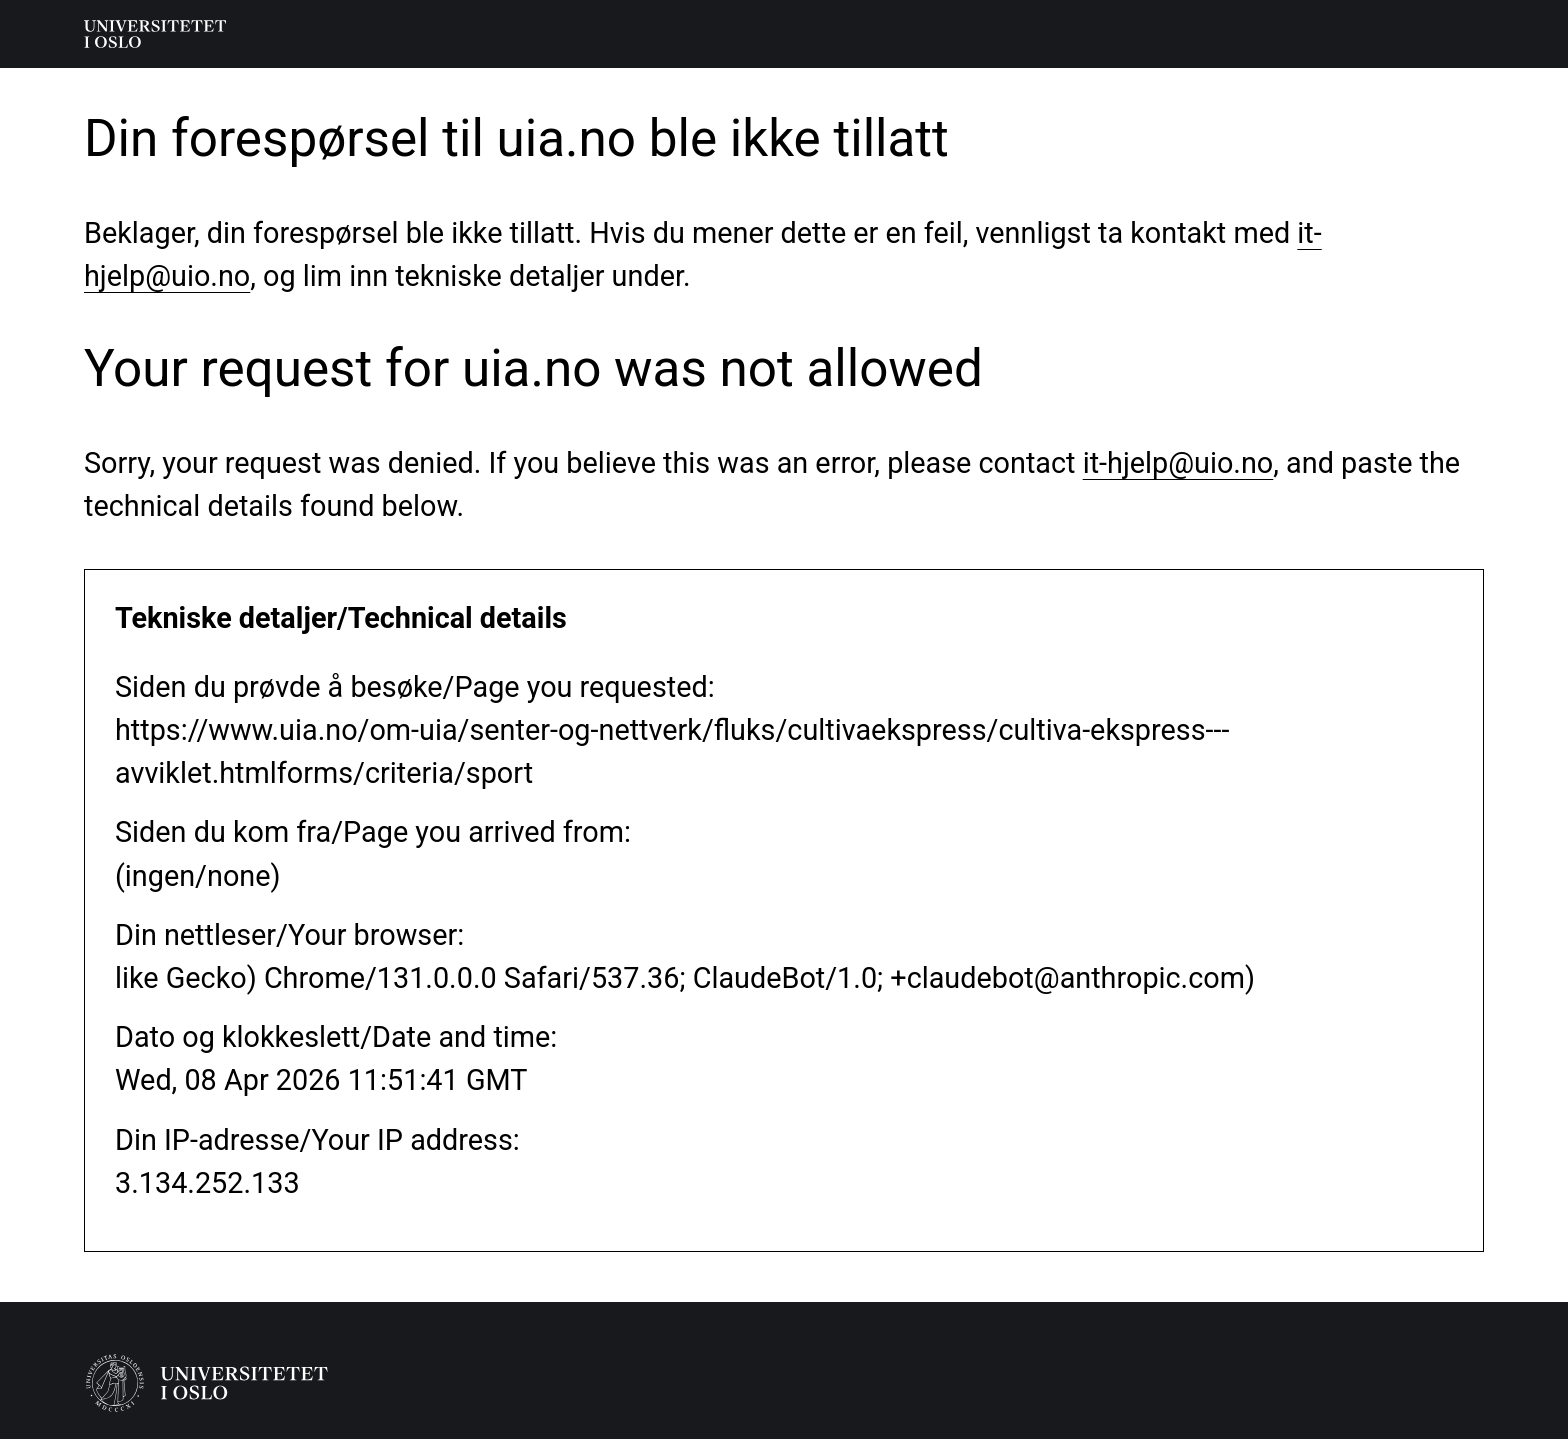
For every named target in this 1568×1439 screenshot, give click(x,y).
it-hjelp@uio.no (1178, 463)
